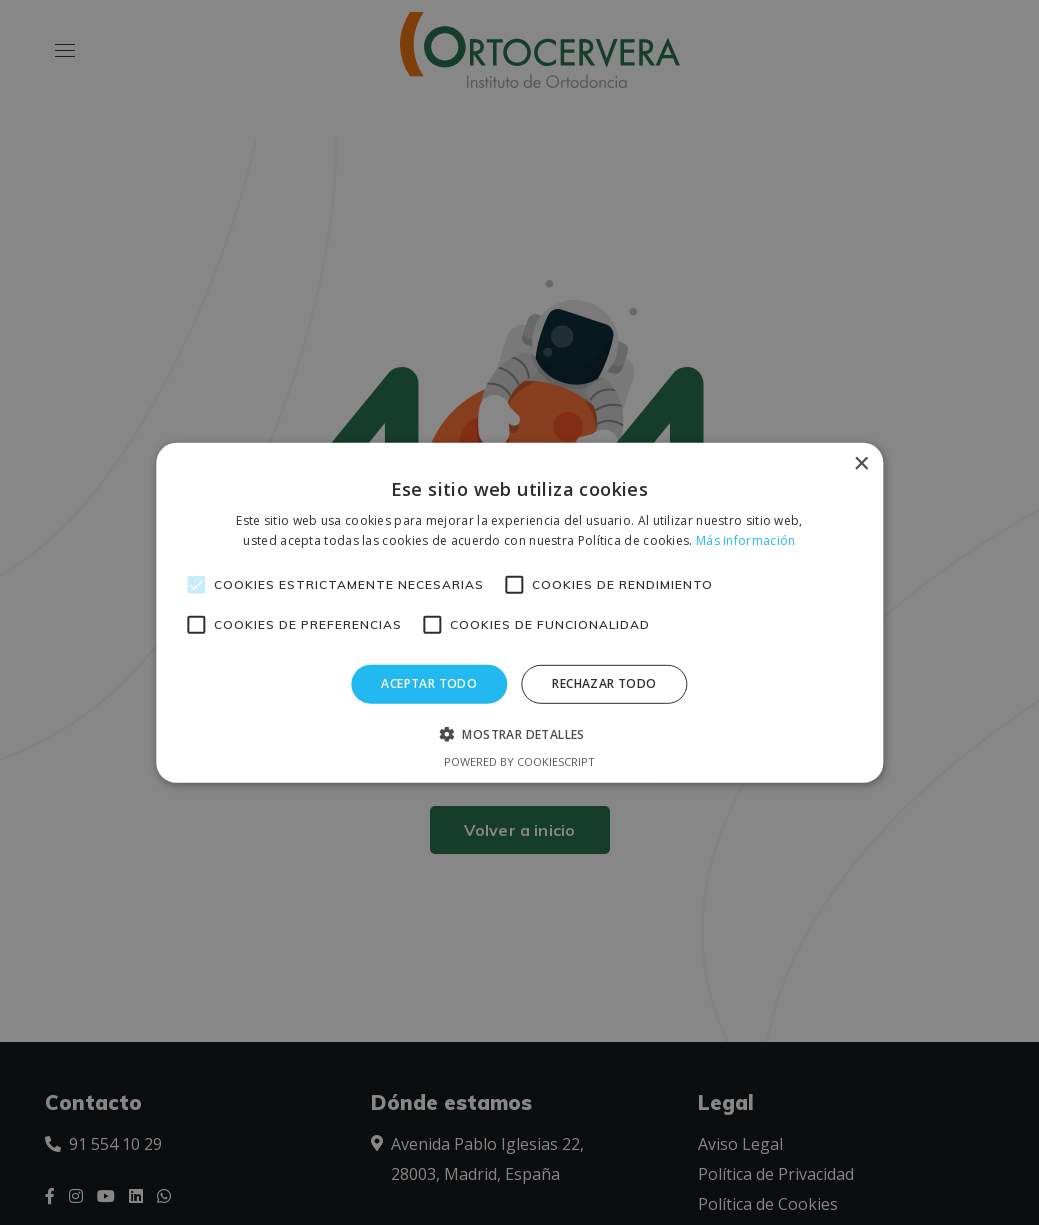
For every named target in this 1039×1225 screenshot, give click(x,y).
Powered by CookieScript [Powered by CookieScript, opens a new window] (519, 761)
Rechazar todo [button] (604, 683)
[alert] (519, 612)
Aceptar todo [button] (429, 683)
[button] (519, 734)
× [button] (860, 463)
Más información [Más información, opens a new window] (746, 540)
